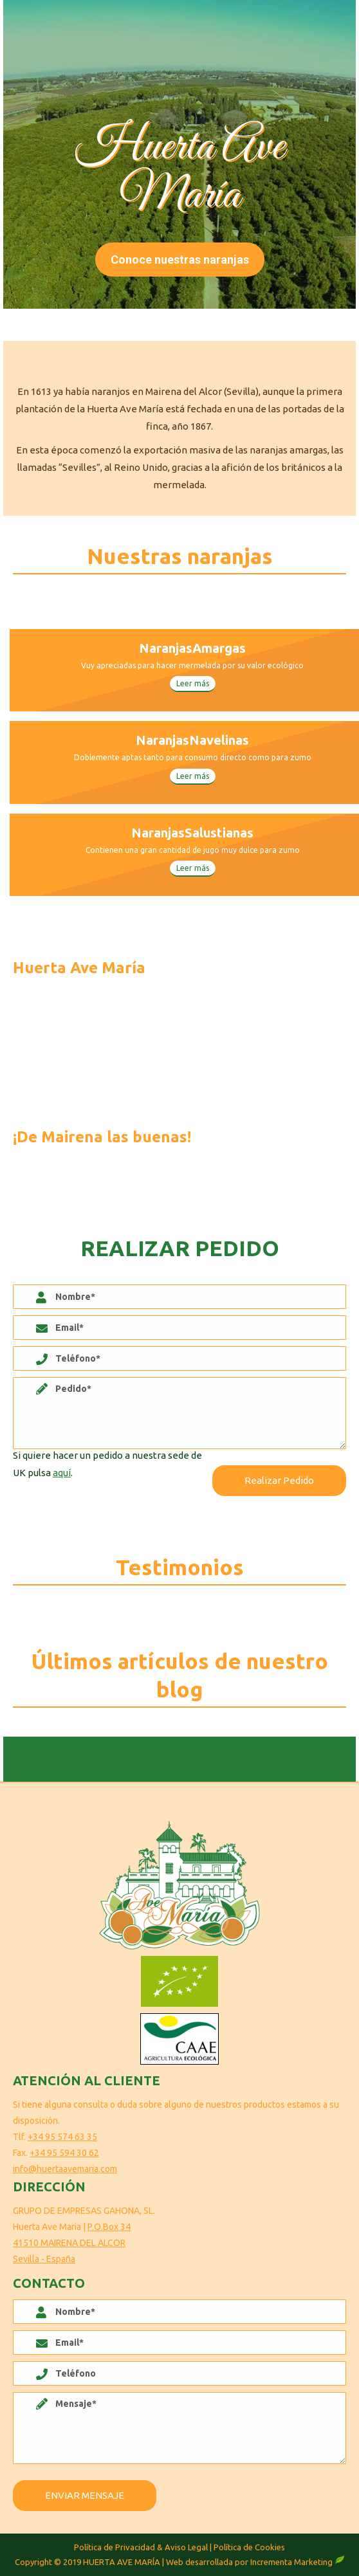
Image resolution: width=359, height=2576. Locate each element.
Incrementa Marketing (297, 2561)
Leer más (192, 683)
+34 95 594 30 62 (64, 2153)
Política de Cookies (249, 2547)
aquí (62, 1472)
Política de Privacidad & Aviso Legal (141, 2547)
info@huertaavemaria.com (65, 2169)
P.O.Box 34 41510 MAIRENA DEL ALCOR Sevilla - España (72, 2243)
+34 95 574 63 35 (62, 2137)
